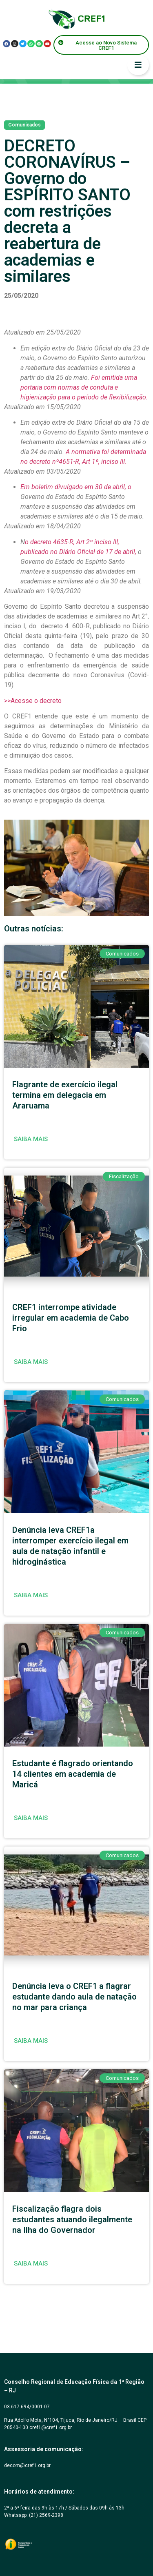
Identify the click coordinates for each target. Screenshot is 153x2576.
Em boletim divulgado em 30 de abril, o (75, 487)
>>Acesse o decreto (33, 701)
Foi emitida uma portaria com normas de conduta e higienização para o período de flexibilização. (84, 387)
